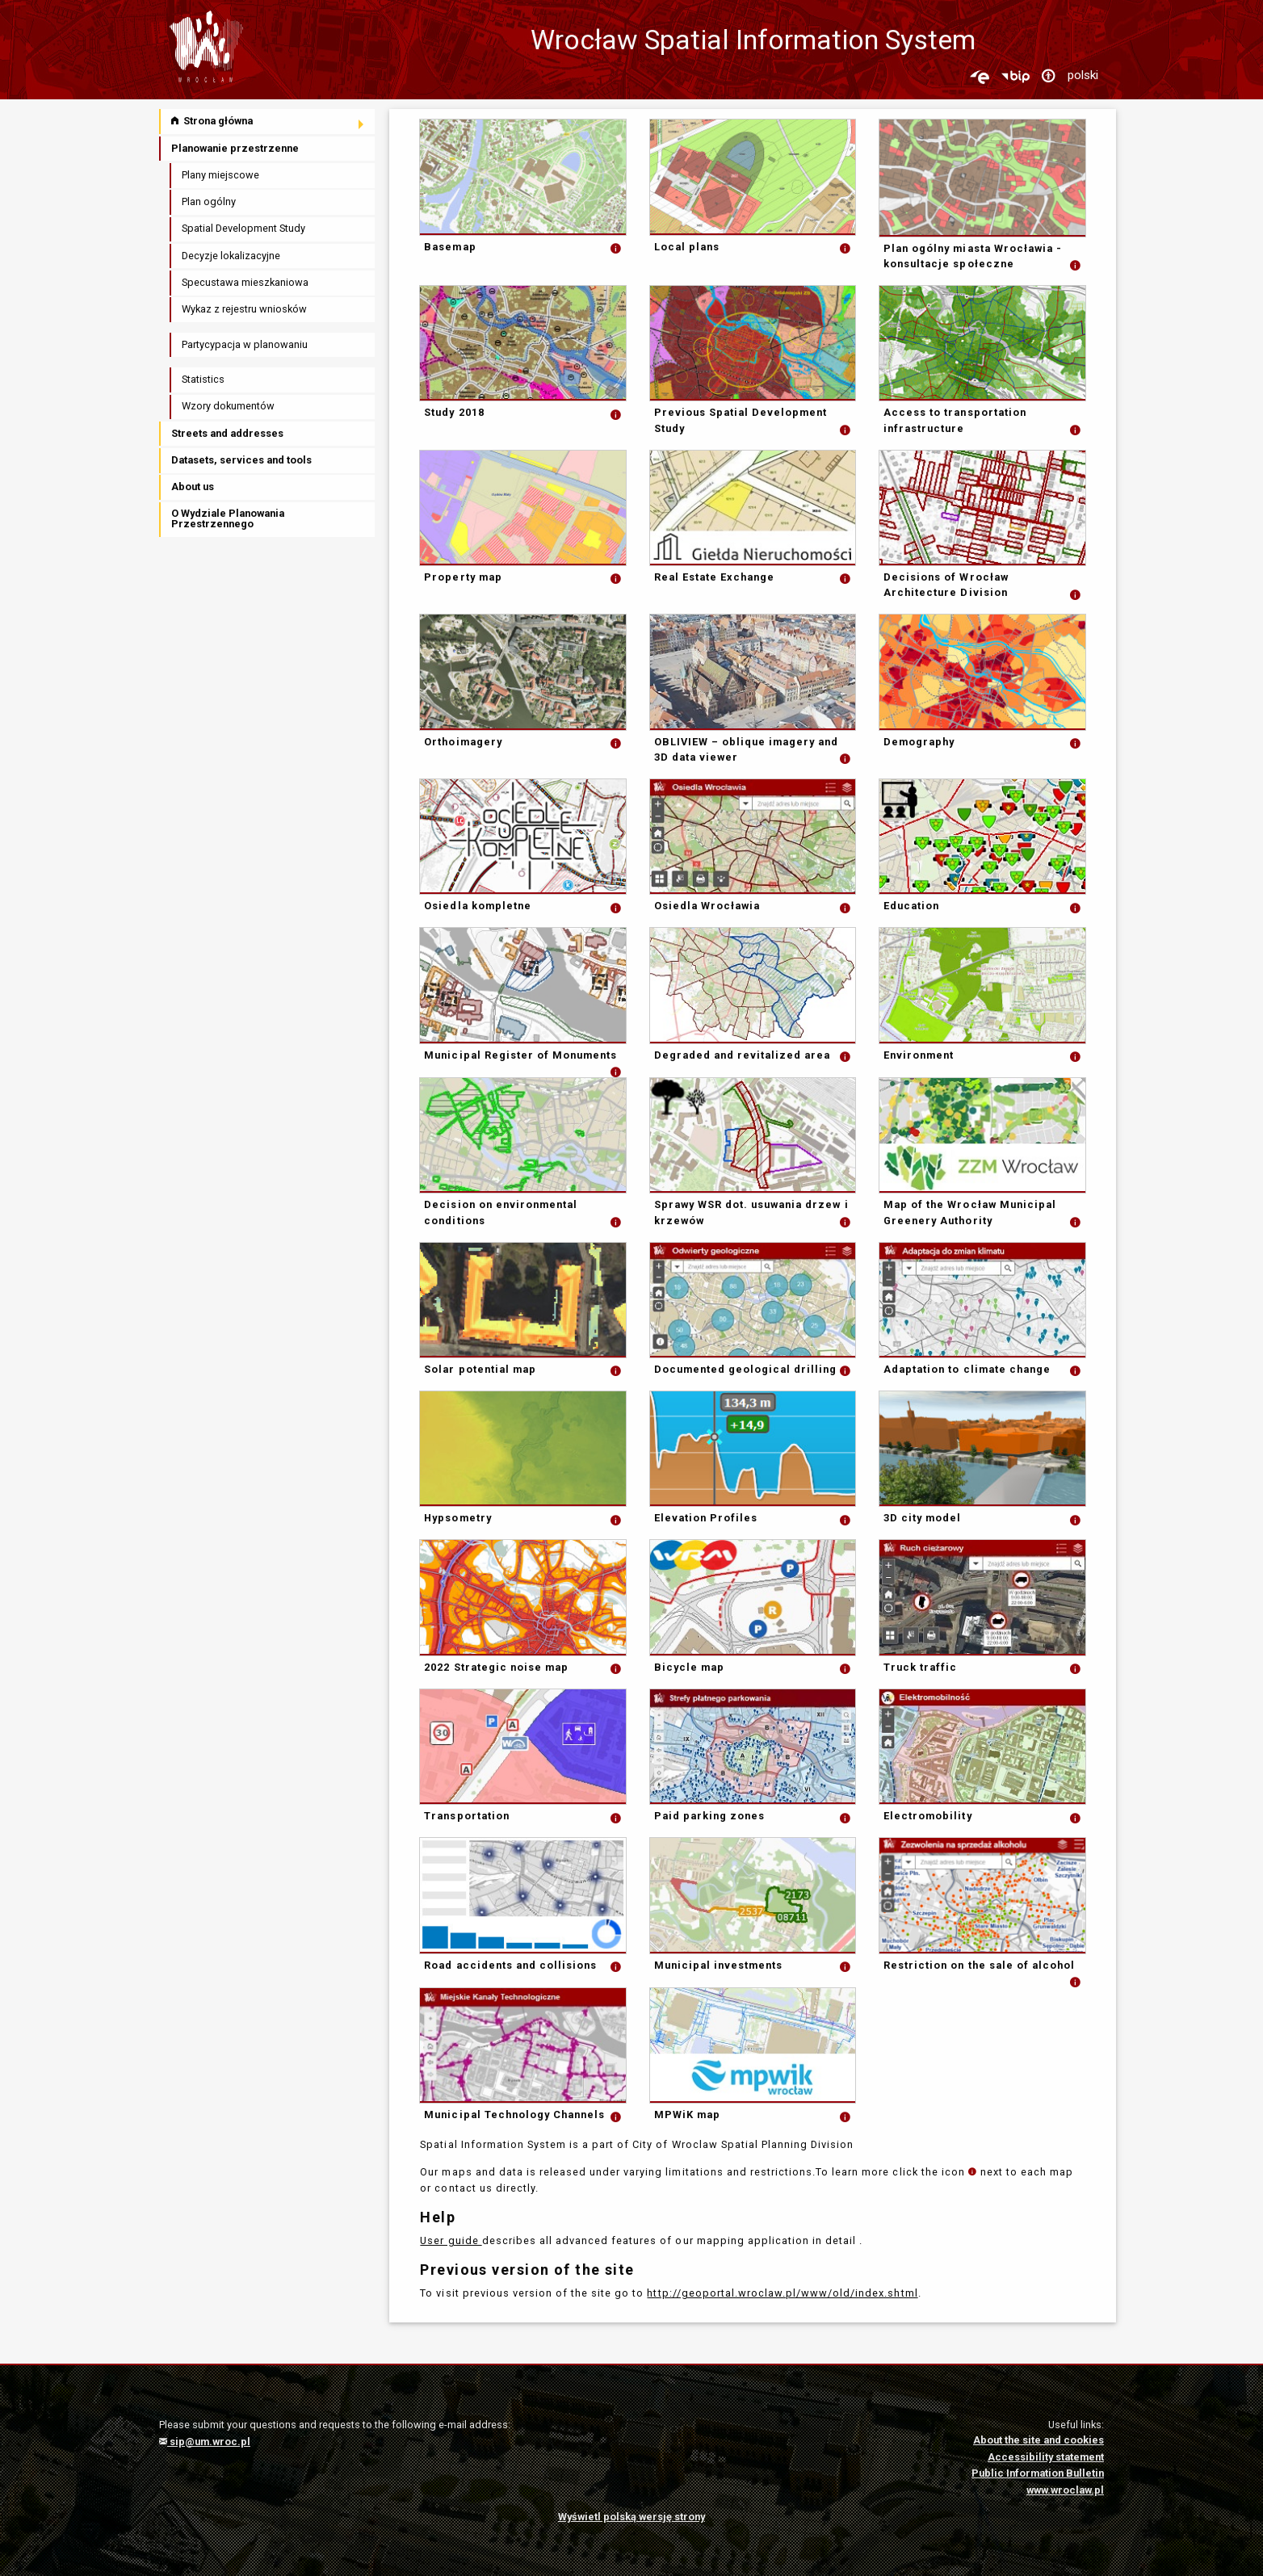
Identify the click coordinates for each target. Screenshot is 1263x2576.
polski (1083, 75)
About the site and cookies (1038, 2440)
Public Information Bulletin (1037, 2473)
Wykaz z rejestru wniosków (244, 309)
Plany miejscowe (220, 175)
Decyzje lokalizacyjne (231, 256)
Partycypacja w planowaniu (245, 344)
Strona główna (212, 121)
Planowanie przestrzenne (235, 148)
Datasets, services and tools (241, 460)
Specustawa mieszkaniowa (245, 282)
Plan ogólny (209, 201)
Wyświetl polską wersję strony (631, 2517)
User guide (450, 2240)
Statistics (203, 379)
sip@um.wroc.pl (204, 2441)
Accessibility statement (1046, 2457)
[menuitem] (268, 121)
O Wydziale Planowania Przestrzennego (227, 518)
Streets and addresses (227, 433)
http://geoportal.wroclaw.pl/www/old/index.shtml (782, 2293)
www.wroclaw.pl (1065, 2490)
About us (192, 486)
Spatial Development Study (243, 228)
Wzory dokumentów (228, 406)
